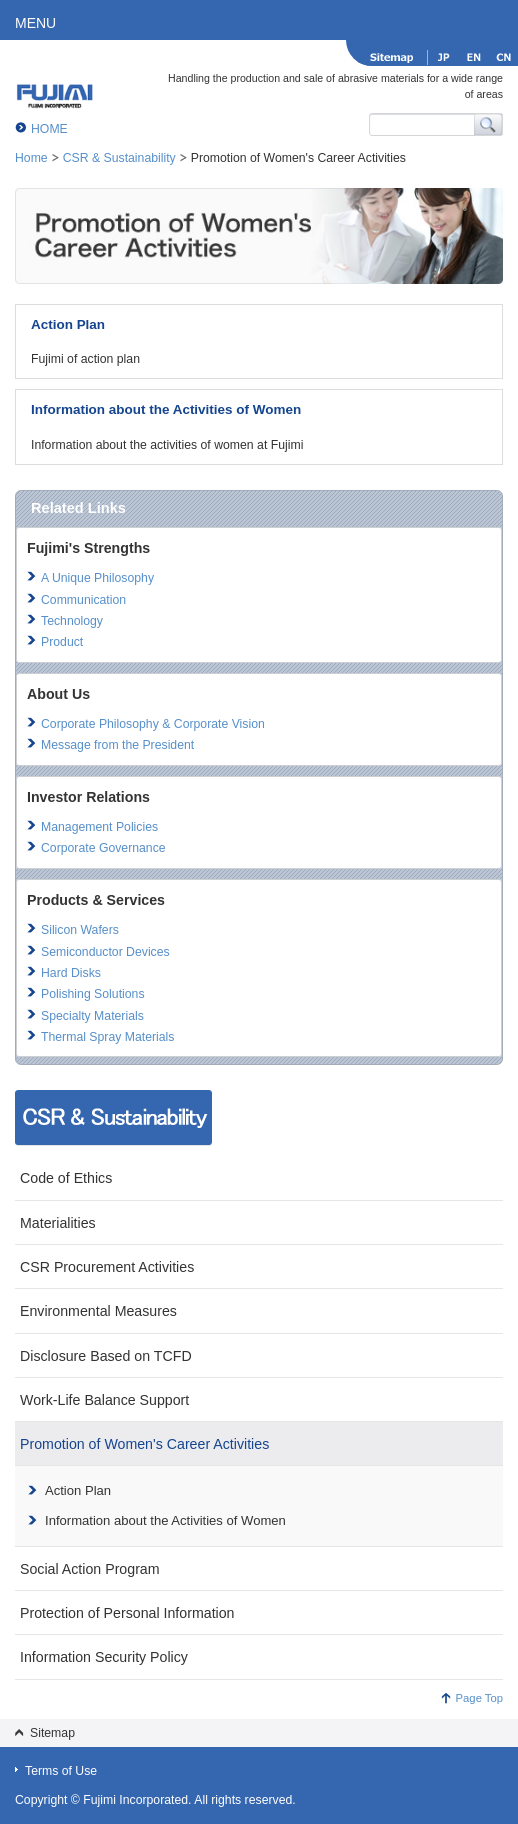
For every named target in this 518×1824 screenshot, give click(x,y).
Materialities (58, 1223)
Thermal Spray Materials (107, 1037)
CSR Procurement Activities (107, 1267)
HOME (49, 129)
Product (62, 642)
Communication (83, 600)
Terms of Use (61, 1771)
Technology (72, 621)
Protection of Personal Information (127, 1613)
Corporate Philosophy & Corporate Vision (153, 724)
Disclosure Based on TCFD (106, 1356)
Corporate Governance (103, 848)
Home (31, 158)
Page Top (479, 1698)
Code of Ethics (66, 1178)
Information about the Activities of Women (166, 409)
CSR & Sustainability (119, 158)
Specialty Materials (92, 1016)
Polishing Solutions (93, 994)
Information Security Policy (104, 1657)
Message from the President (117, 745)
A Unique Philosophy (97, 578)
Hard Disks (71, 973)
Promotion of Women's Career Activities (144, 1444)
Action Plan (68, 324)
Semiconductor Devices (105, 952)
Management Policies (99, 827)
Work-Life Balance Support (104, 1400)
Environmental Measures (98, 1311)
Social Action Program (90, 1569)
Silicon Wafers (80, 930)
